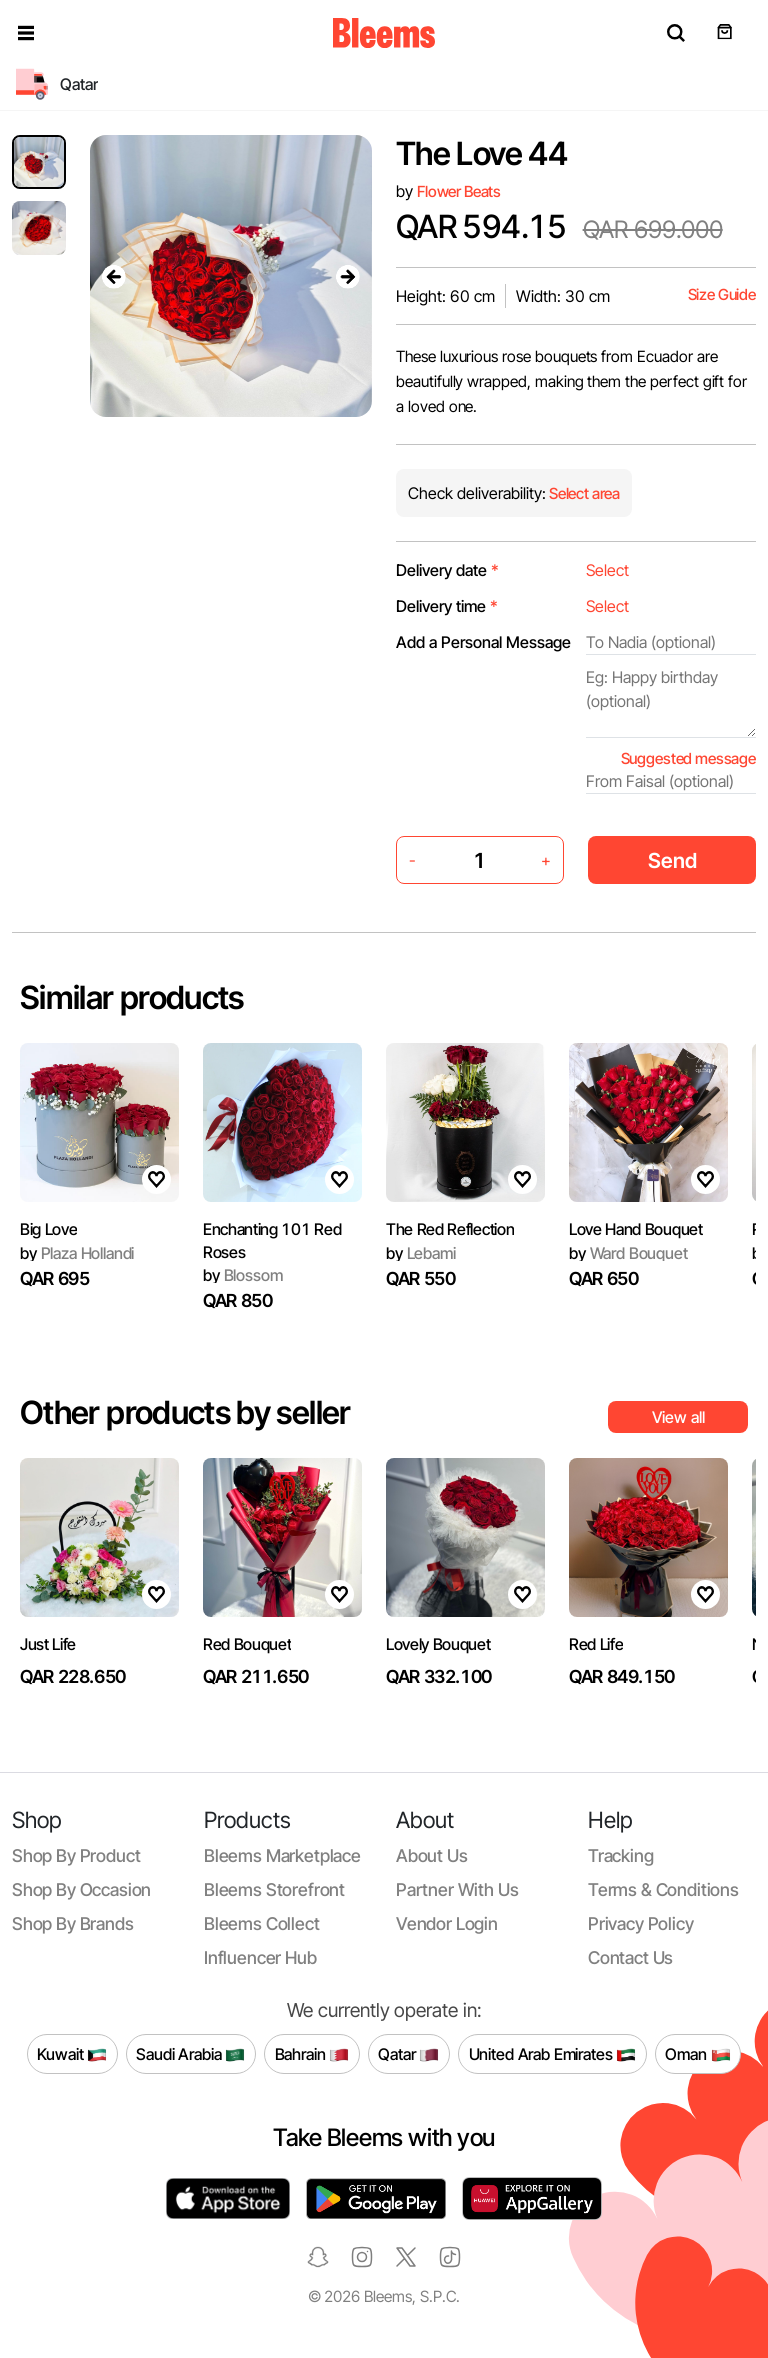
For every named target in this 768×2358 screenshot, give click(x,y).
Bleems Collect (262, 1923)
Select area (583, 493)
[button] (26, 33)
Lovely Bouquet (438, 1644)
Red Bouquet (247, 1644)
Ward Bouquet (628, 1253)
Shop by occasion (81, 1889)
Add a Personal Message (483, 642)
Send (672, 860)
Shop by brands (73, 1923)
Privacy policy (641, 1923)
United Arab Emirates (553, 2054)
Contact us (630, 1957)
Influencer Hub (260, 1957)
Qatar (408, 2054)
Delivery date (447, 570)
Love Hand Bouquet (636, 1229)
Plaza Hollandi (77, 1253)
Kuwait (72, 2054)
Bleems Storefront (274, 1889)
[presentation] (114, 276)
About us (432, 1855)
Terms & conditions (663, 1889)
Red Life (596, 1644)
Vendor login (447, 1923)
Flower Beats (459, 191)
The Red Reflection (450, 1229)
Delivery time (447, 606)
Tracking (621, 1855)
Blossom (242, 1275)
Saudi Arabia (190, 2054)
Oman (697, 2054)
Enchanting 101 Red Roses (272, 1240)
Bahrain (312, 2054)
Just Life (48, 1644)
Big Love (48, 1229)
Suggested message (688, 758)
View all (678, 1417)
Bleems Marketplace (282, 1855)
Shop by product (76, 1855)
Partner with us (457, 1889)
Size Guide (722, 294)
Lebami (421, 1253)
